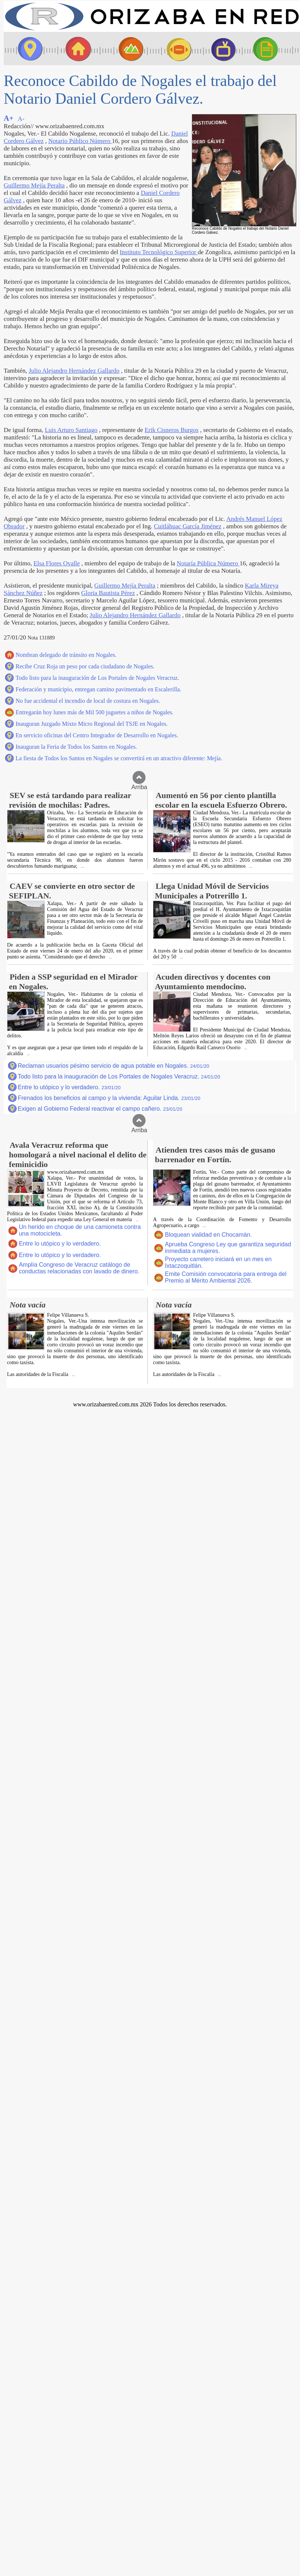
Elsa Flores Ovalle (56, 563)
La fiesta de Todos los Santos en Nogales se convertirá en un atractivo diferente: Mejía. (119, 758)
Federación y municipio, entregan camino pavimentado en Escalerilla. (98, 689)
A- (21, 118)
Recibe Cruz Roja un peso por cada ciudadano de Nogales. (85, 666)
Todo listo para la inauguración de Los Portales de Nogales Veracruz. (97, 678)
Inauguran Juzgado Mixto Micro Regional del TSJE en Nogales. (92, 724)
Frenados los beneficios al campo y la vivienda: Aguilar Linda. (109, 1098)
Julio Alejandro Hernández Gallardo (74, 370)
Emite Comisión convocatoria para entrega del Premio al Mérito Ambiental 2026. (225, 1277)
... (82, 866)
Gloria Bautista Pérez (108, 592)
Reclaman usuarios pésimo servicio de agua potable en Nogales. (113, 1066)
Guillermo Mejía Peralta (34, 185)
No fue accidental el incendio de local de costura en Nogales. (88, 701)
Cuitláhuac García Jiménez (187, 526)
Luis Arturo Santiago (71, 429)
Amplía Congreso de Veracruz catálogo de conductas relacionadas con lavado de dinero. (79, 1268)
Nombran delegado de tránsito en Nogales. (66, 655)
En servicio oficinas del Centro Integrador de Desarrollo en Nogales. (97, 735)
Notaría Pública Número (208, 563)
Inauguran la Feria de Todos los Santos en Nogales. (76, 747)
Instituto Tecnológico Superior (159, 252)
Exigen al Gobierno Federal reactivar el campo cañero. (100, 1109)
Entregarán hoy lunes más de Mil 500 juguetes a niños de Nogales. (95, 712)
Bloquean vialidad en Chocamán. (208, 1235)
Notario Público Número (80, 140)
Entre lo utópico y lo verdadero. (69, 1087)
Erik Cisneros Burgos (172, 429)
